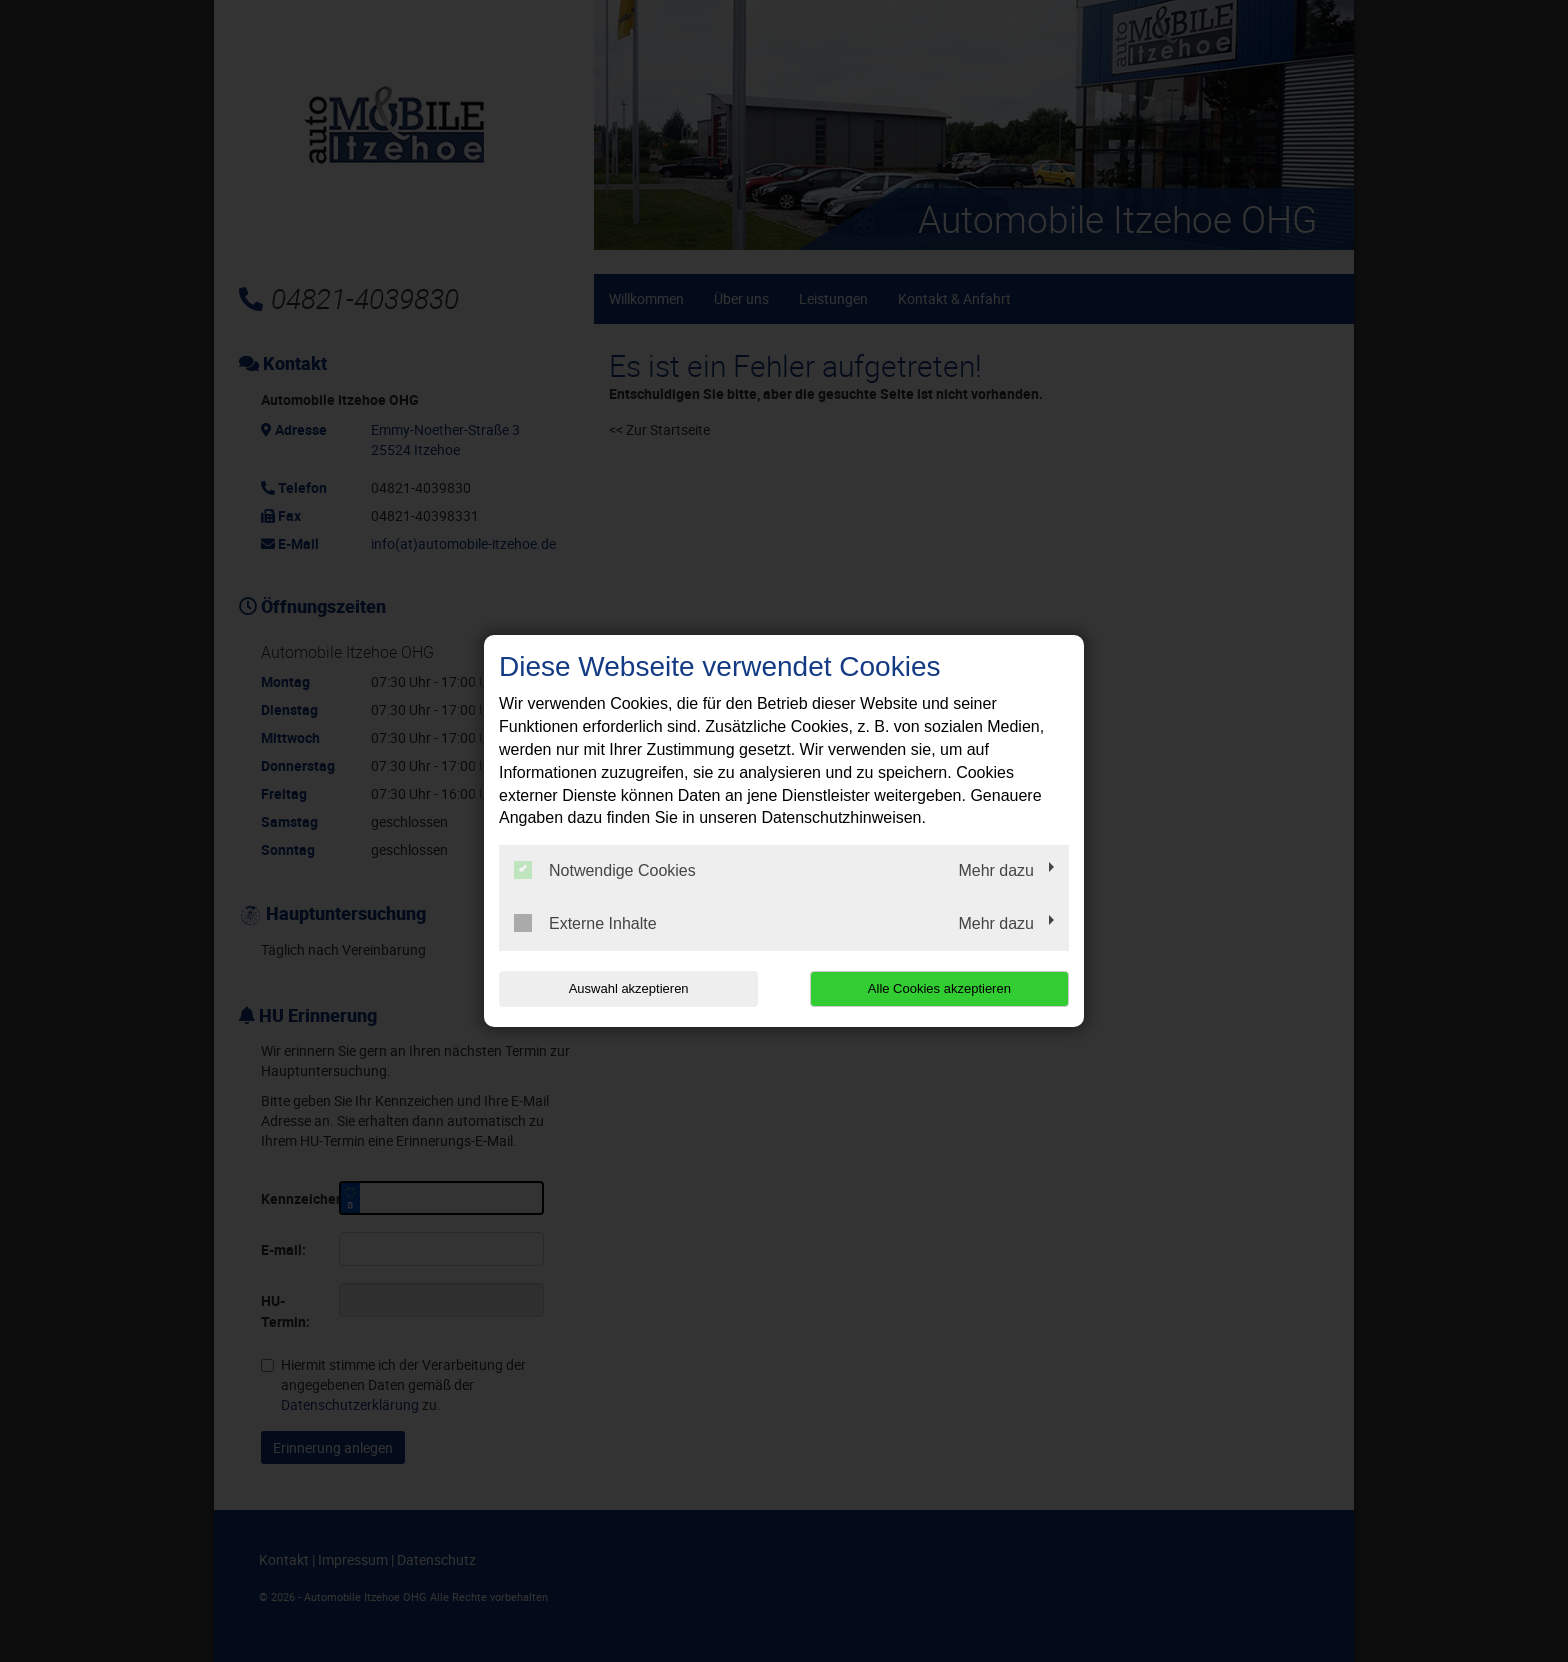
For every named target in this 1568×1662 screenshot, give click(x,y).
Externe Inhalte (585, 923)
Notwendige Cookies (605, 870)
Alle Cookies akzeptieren (940, 988)
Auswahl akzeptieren (627, 988)
